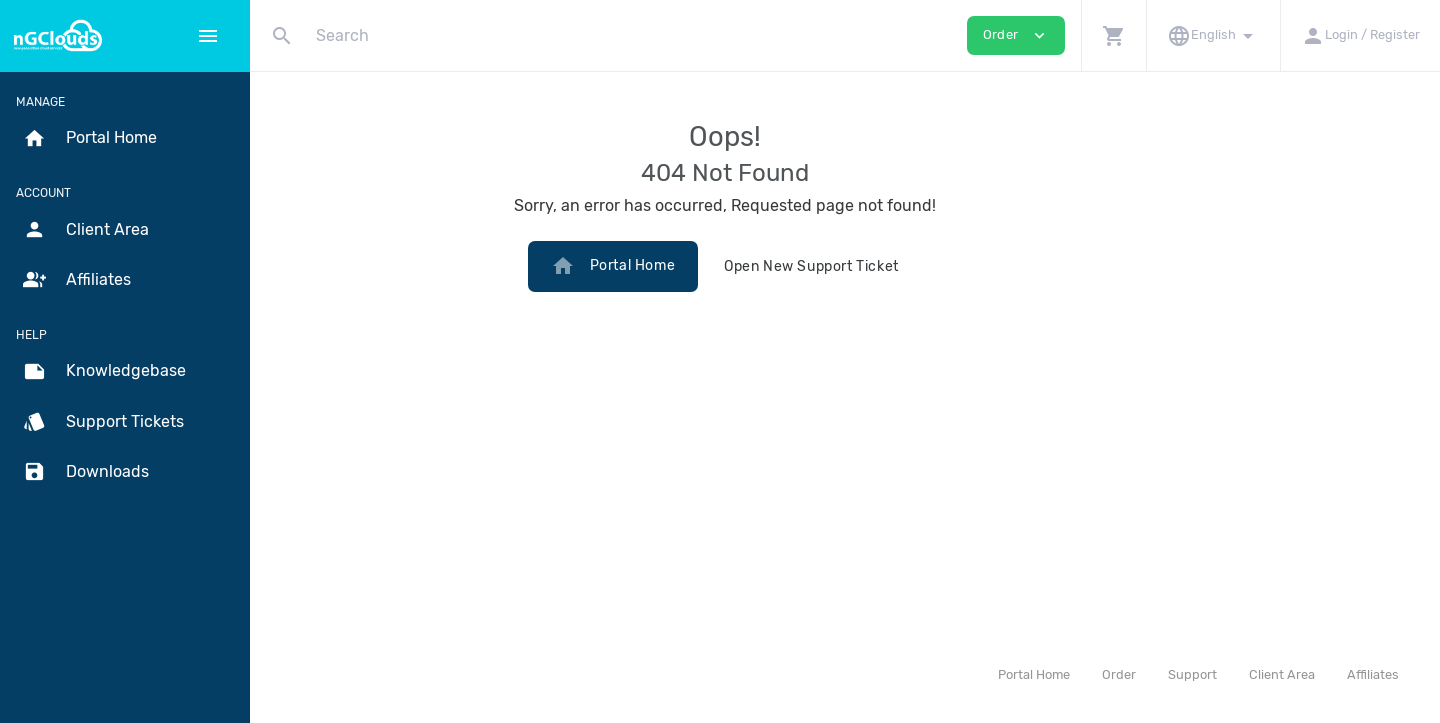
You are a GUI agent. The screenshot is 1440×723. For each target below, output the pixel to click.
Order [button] (1016, 35)
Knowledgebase (104, 372)
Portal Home (733, 266)
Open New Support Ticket (931, 266)
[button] (1113, 35)
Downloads (86, 472)
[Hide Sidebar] (208, 36)
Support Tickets (103, 422)
